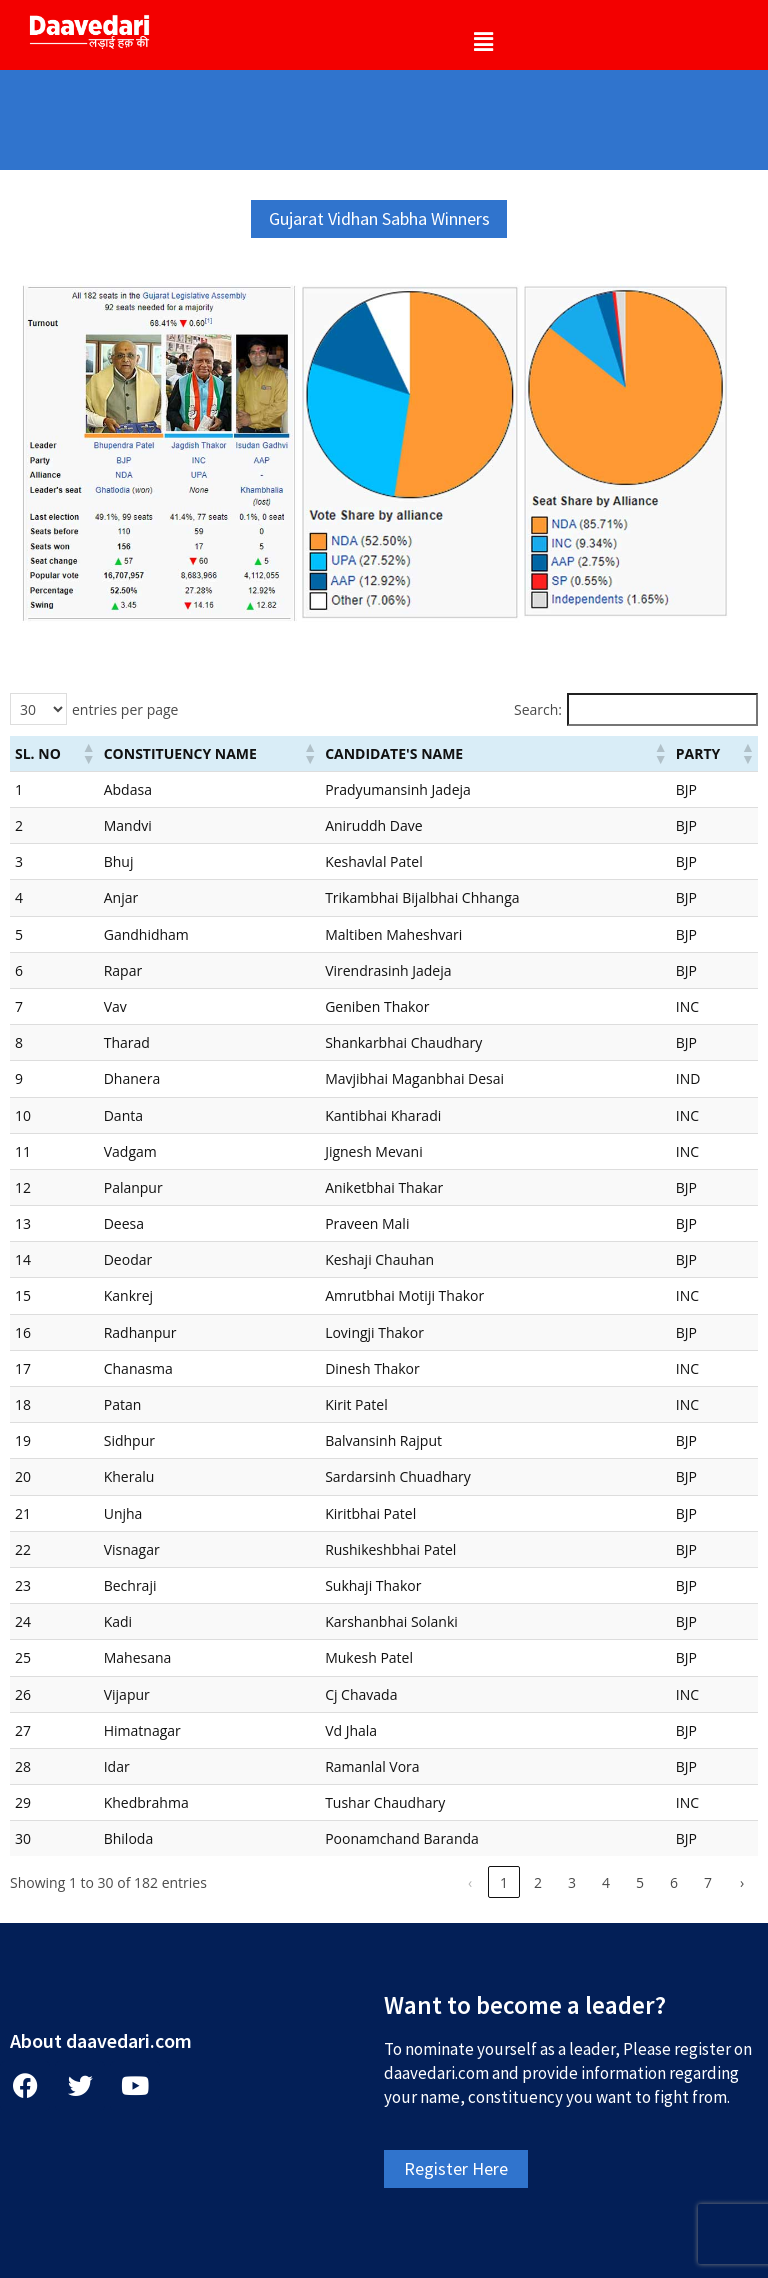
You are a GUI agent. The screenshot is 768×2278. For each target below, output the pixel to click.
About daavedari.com (101, 2040)
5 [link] (640, 1882)
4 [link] (606, 1882)
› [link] (742, 1882)
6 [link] (674, 1882)
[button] (483, 41)
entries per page (125, 709)
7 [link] (708, 1882)
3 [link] (572, 1882)
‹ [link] (470, 1882)
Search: (538, 709)
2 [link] (538, 1882)
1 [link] (504, 1882)
